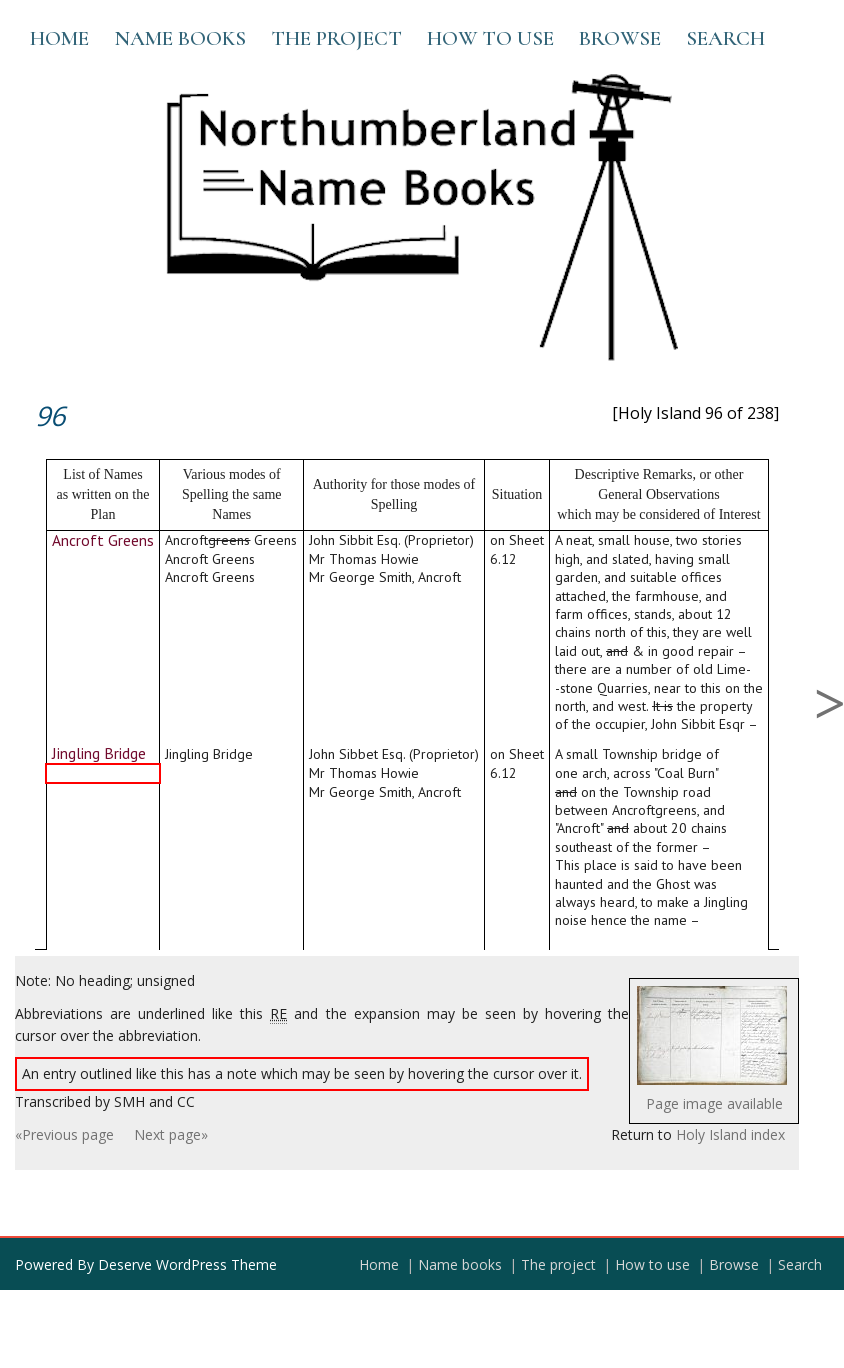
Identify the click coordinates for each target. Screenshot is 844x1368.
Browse (620, 38)
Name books (180, 38)
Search (725, 38)
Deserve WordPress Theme (187, 1264)
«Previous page (64, 1134)
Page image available (714, 1103)
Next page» (171, 1134)
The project (336, 38)
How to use (490, 38)
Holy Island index (730, 1134)
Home (59, 38)
